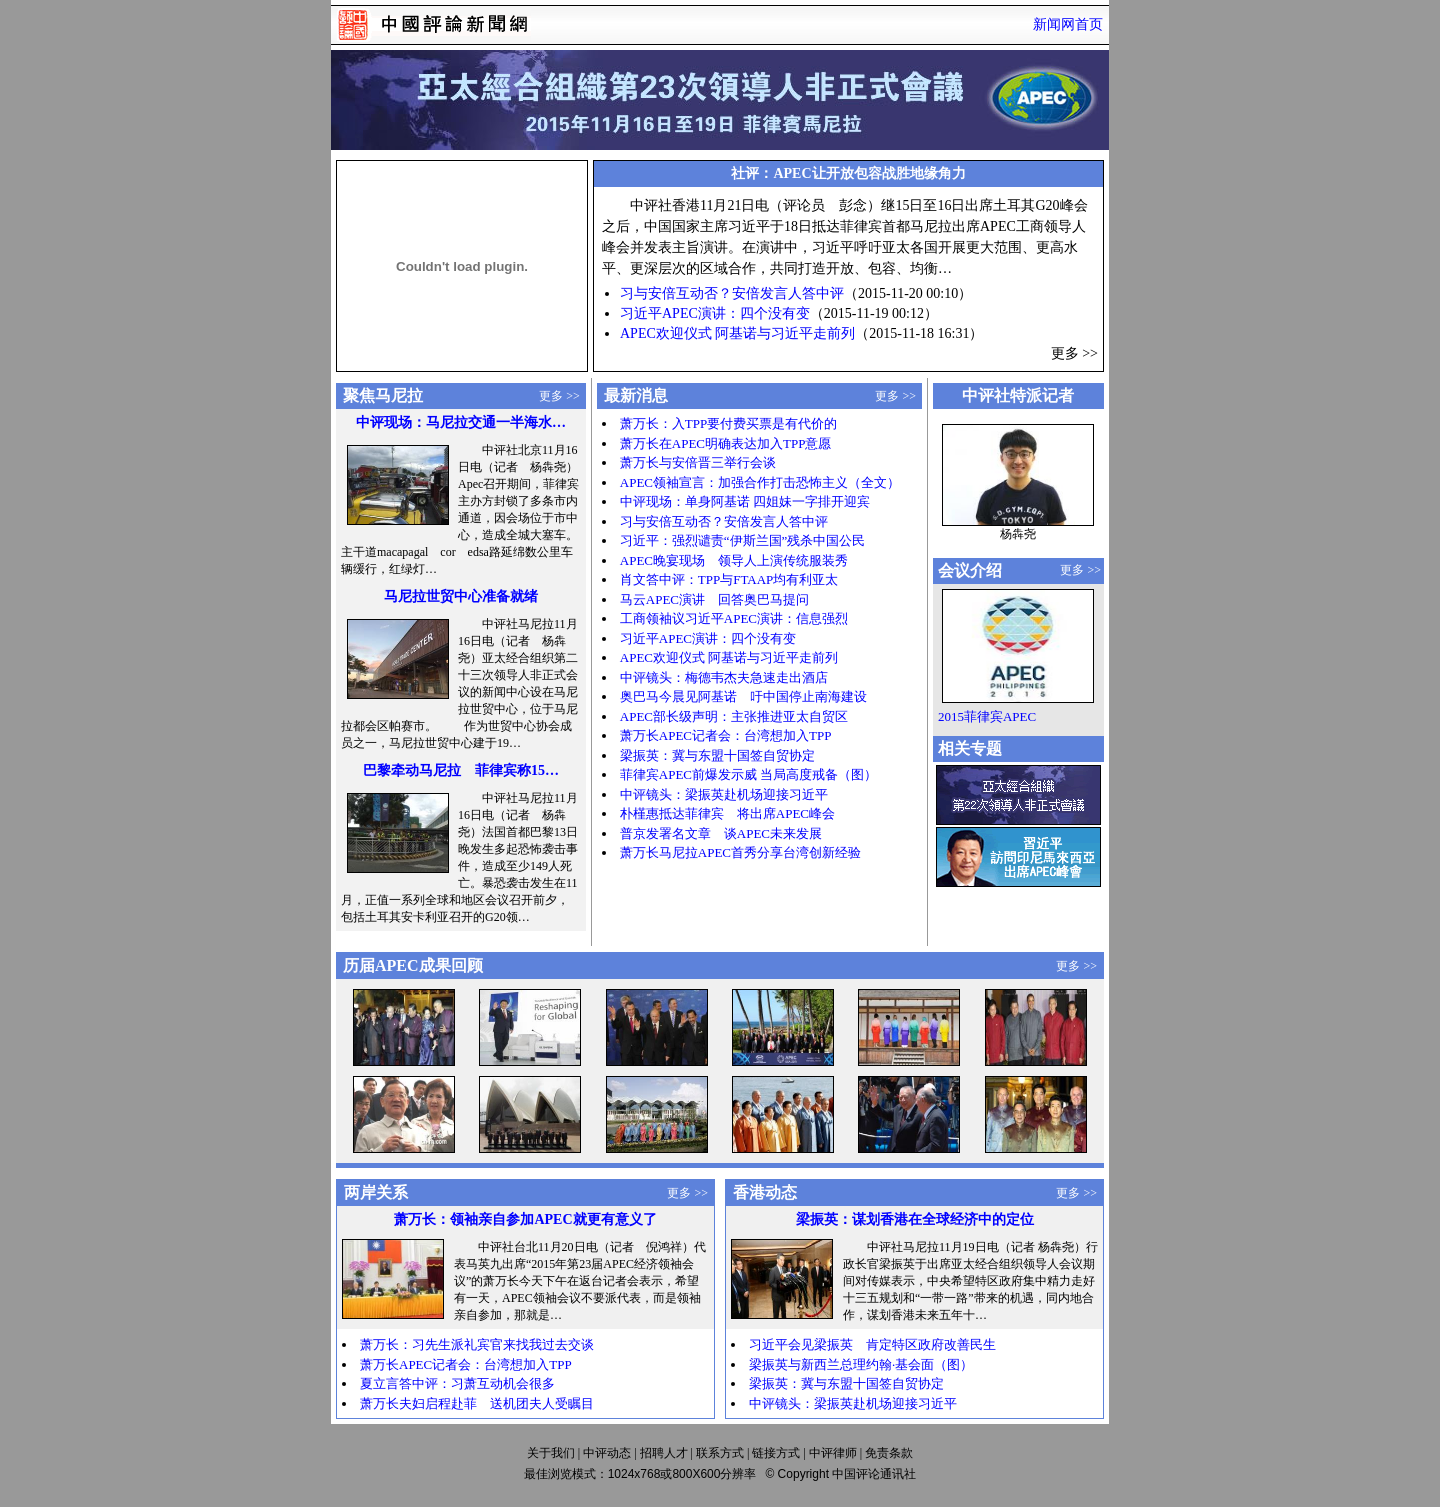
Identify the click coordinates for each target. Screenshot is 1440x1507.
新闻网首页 (1068, 24)
